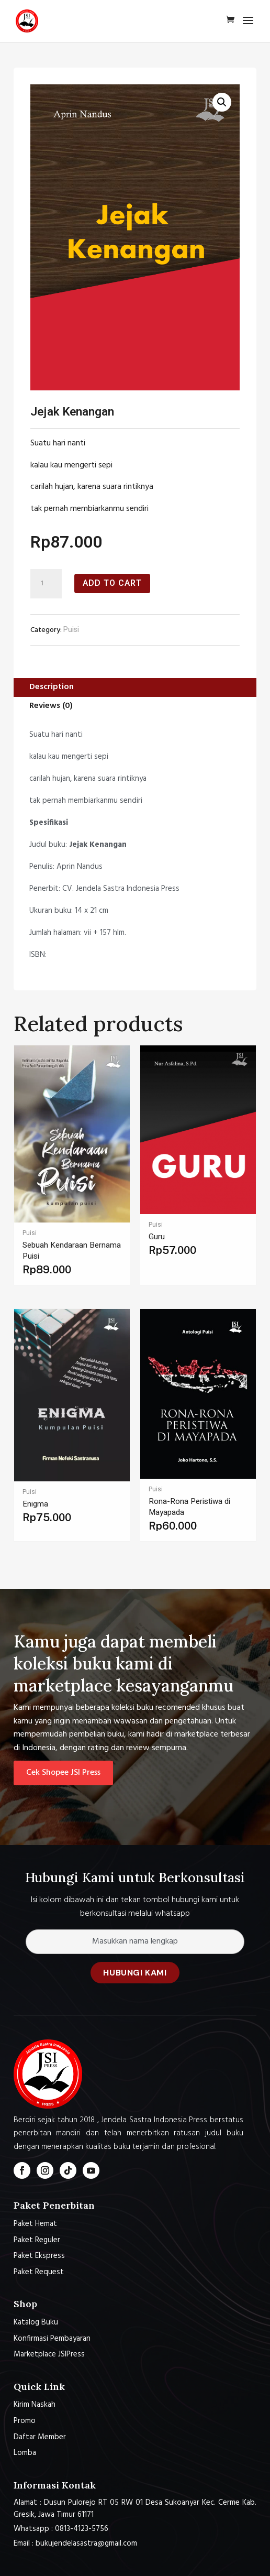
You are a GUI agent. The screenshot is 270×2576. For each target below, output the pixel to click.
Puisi (71, 629)
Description (51, 687)
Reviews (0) (51, 706)
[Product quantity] (46, 583)
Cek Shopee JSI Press (63, 1773)
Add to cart (112, 583)
